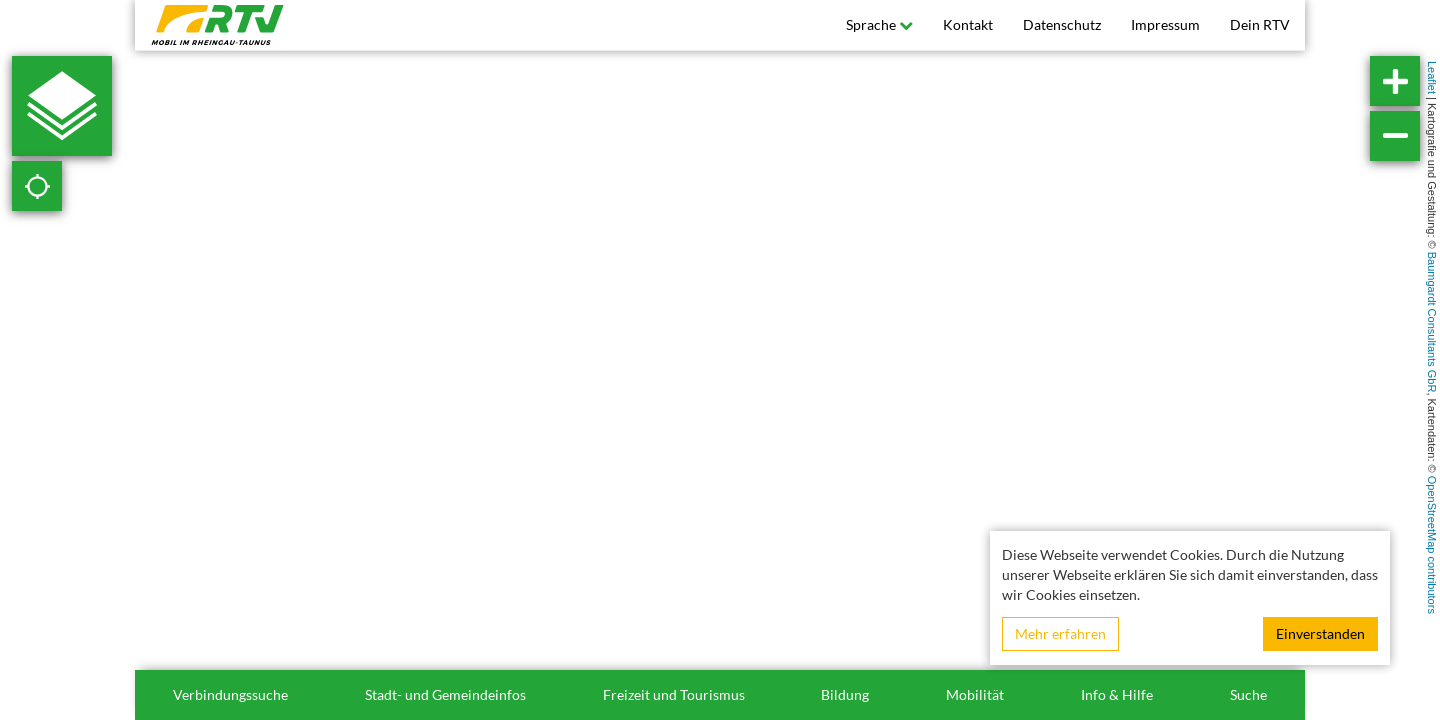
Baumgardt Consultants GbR (1432, 322)
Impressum (1165, 24)
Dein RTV (1260, 24)
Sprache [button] (879, 24)
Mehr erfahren (1060, 633)
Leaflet (1432, 77)
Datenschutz (1062, 24)
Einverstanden (1320, 633)
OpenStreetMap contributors (1432, 545)
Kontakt (968, 24)
